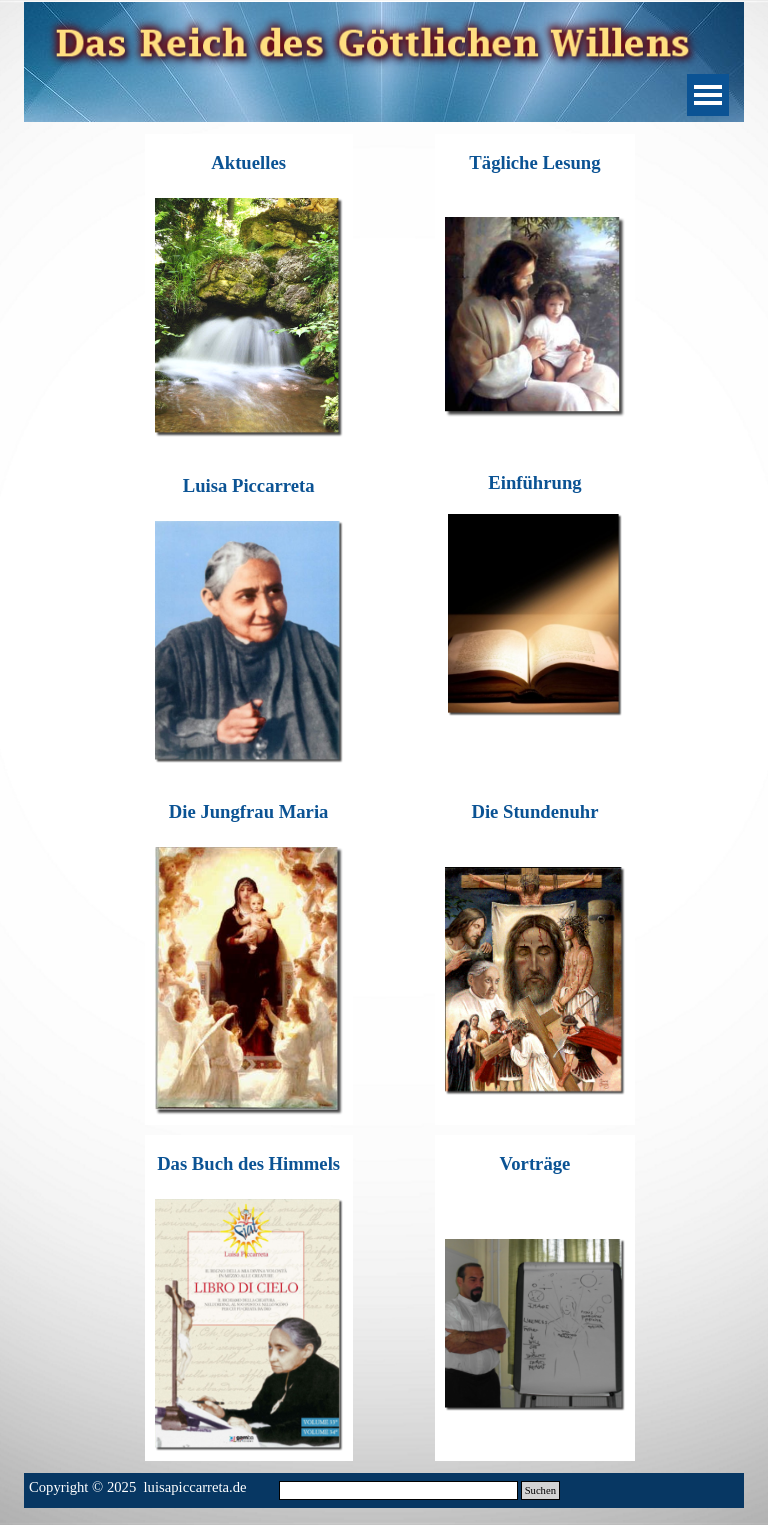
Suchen (540, 1490)
